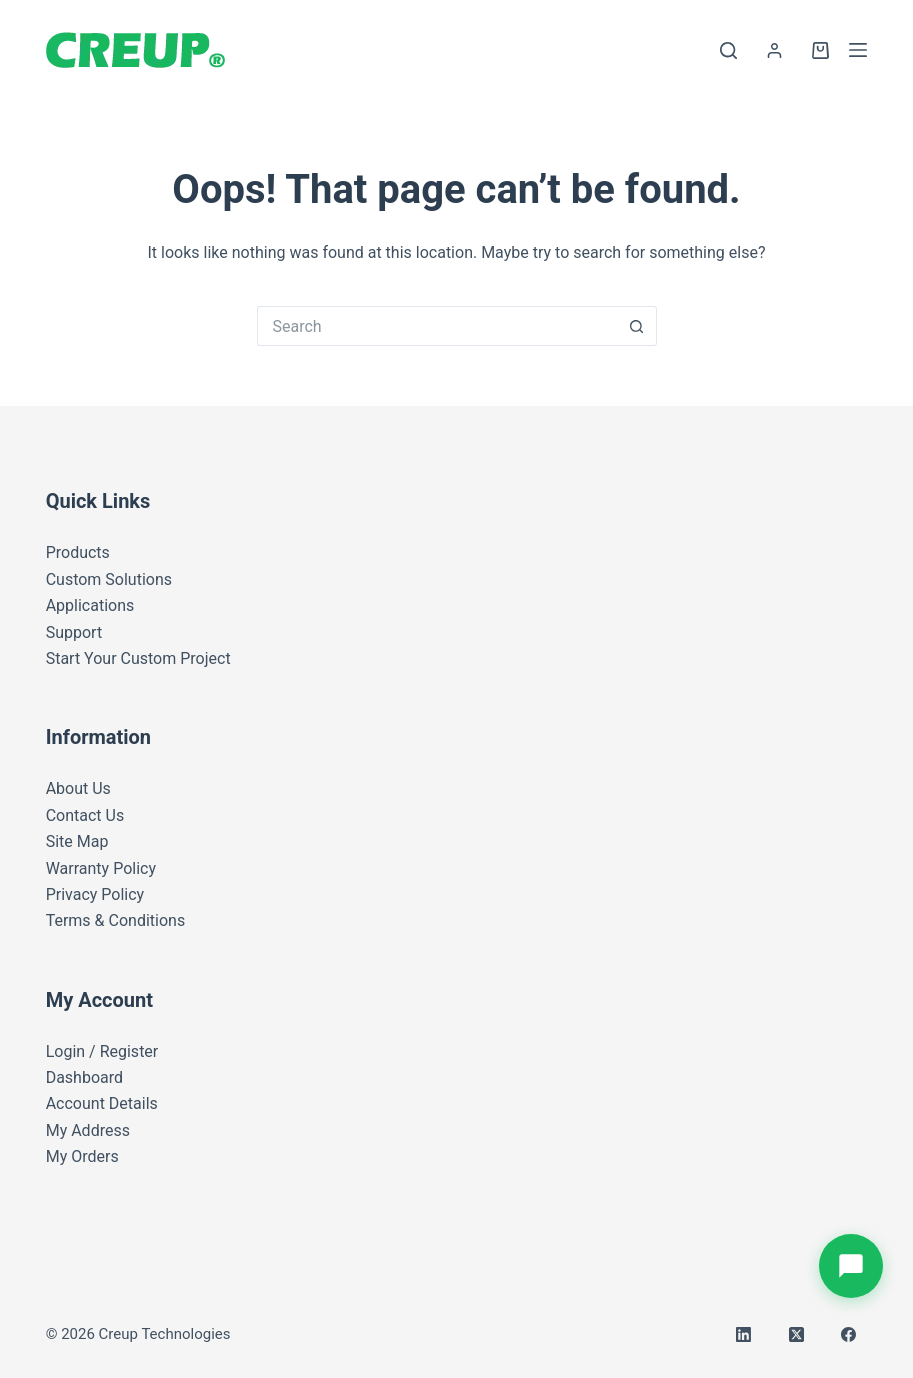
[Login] (774, 50)
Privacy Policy (95, 894)
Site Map (77, 841)
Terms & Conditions (116, 920)
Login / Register (102, 1051)
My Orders (82, 1156)
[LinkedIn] (744, 1335)
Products (78, 552)
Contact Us (85, 815)
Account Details (102, 1103)
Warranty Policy (101, 868)
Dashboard (84, 1077)
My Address (88, 1130)
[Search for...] (437, 326)
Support (74, 632)
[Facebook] (849, 1335)
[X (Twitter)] (796, 1335)
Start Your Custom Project (138, 658)
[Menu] (858, 50)
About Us (78, 788)
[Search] (728, 50)
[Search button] (637, 326)
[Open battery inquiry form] (851, 1266)
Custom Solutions (109, 579)
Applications (90, 605)
